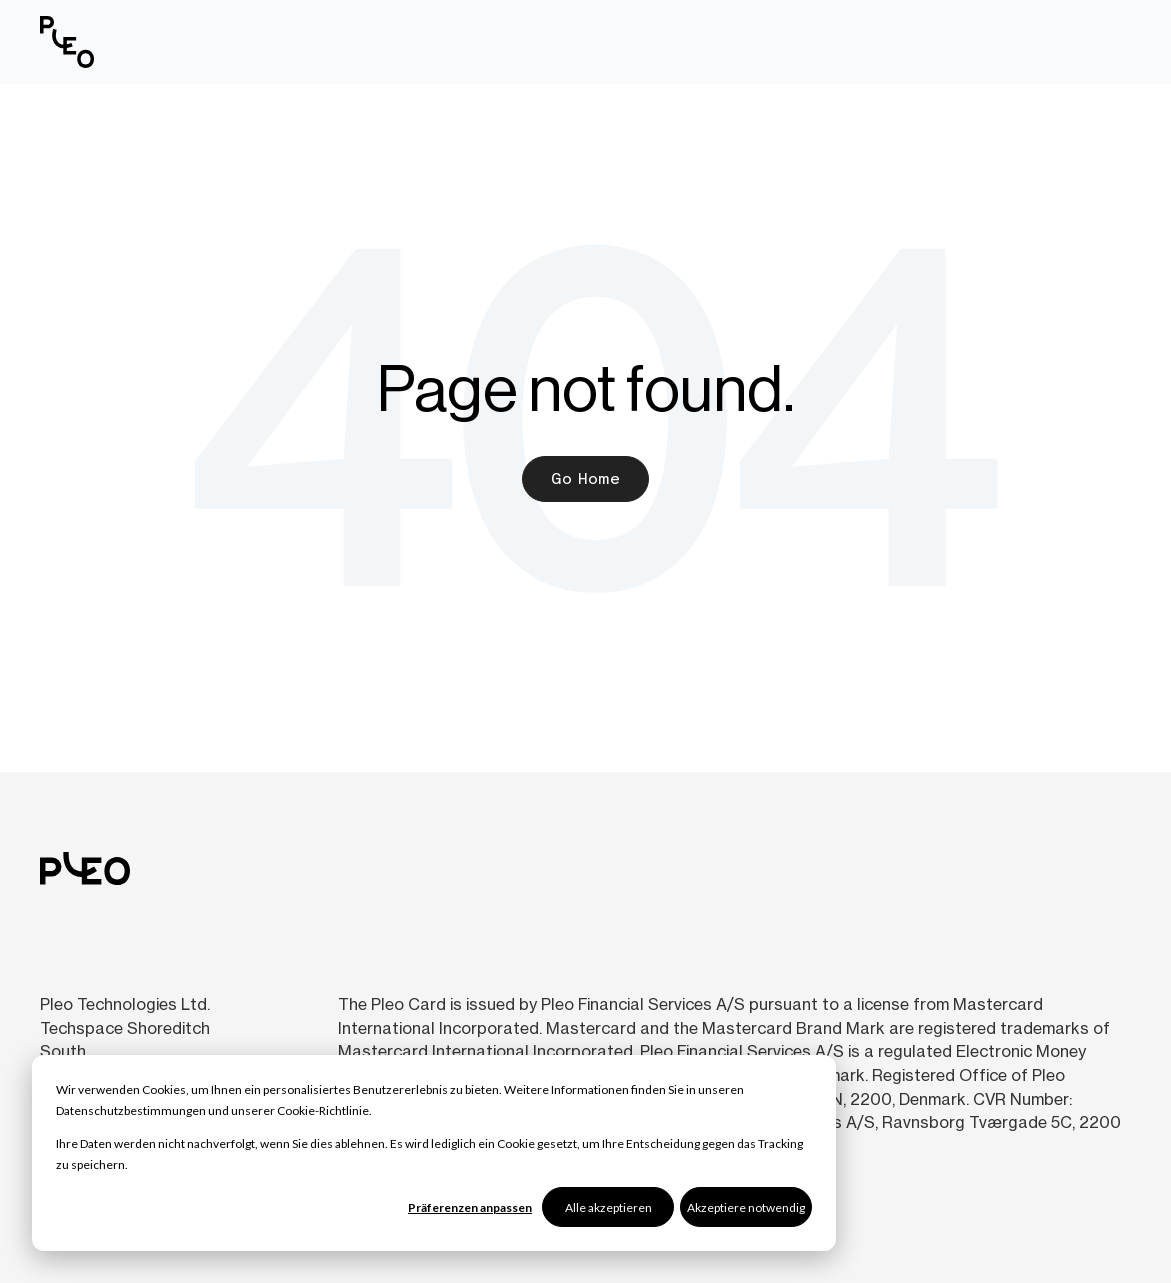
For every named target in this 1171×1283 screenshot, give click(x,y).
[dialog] (434, 1153)
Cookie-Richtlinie (323, 1110)
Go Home (585, 478)
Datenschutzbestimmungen (131, 1110)
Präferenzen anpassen (470, 1207)
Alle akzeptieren (608, 1207)
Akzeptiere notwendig (746, 1207)
